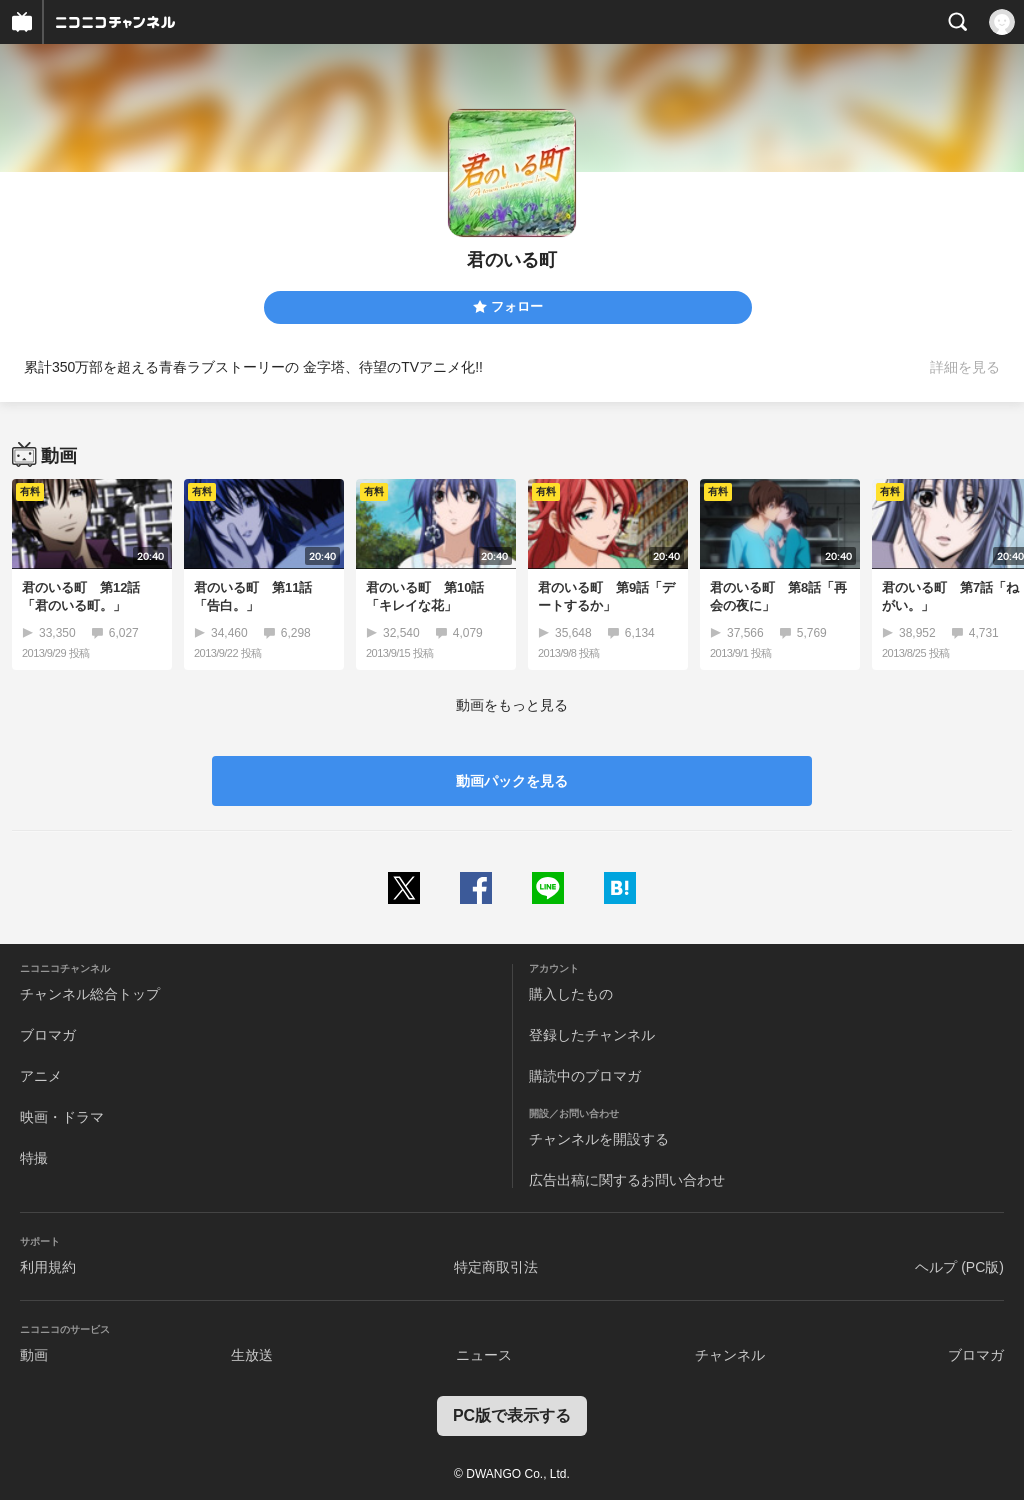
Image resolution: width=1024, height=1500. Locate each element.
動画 (34, 1355)
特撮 (34, 1158)
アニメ (41, 1076)
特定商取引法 (496, 1267)
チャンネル (730, 1355)
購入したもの (571, 994)
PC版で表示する (512, 1415)
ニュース (484, 1355)
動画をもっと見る (512, 705)
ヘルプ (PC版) (959, 1267)
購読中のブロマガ (585, 1076)
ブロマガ (48, 1035)
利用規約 (48, 1267)
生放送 (252, 1355)
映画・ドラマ (62, 1117)
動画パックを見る (512, 781)
